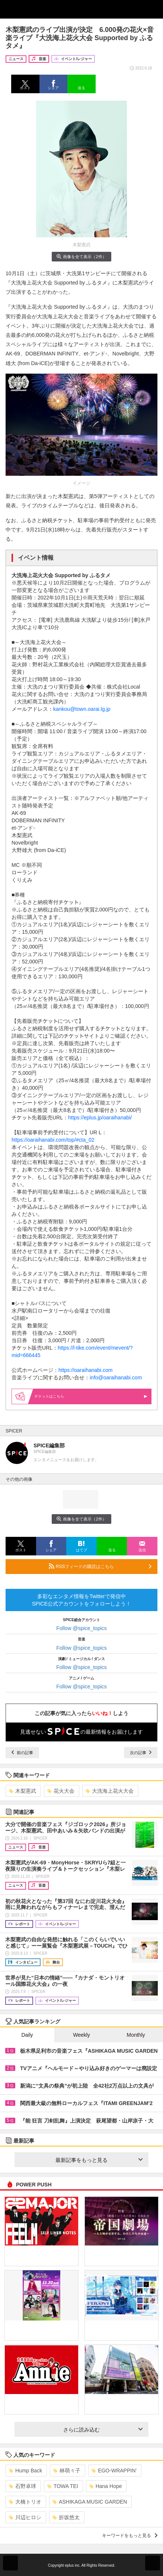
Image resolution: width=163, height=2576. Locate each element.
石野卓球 (22, 2486)
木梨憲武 (22, 1791)
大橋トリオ (25, 2502)
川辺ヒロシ (25, 2517)
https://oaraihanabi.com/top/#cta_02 (53, 1140)
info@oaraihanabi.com (116, 1377)
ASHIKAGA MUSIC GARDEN (89, 2502)
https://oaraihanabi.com (85, 1370)
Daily (27, 2035)
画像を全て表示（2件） (81, 256)
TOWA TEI (62, 2486)
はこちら (91, 1396)
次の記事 (140, 1752)
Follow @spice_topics (81, 1628)
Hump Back (25, 2470)
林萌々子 (66, 2470)
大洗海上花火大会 (110, 1791)
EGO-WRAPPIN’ (114, 2470)
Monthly (136, 2035)
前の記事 (22, 1752)
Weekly (81, 2035)
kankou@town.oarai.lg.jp (82, 709)
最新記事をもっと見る (99, 2160)
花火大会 (60, 1791)
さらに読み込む (103, 2430)
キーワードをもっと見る (129, 2535)
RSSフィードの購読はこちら (100, 1566)
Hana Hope (105, 2486)
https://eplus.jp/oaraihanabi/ (100, 1118)
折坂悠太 (66, 2517)
